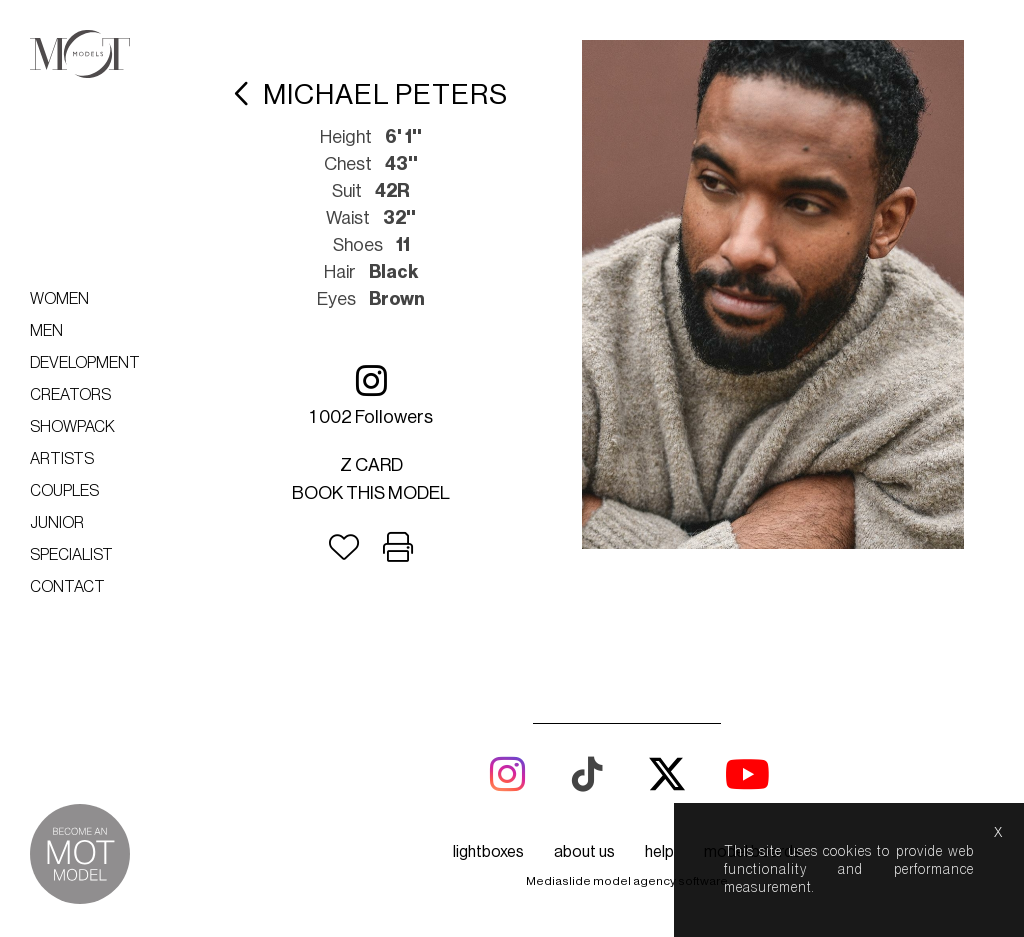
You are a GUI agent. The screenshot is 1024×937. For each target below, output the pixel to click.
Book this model (371, 493)
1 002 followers (371, 394)
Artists (62, 459)
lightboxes (488, 852)
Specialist (71, 555)
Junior (57, 523)
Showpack (72, 427)
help (659, 852)
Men (46, 331)
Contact (67, 587)
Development (85, 363)
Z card (371, 465)
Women (59, 299)
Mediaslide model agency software (627, 881)
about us (584, 852)
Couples (64, 491)
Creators (70, 395)
